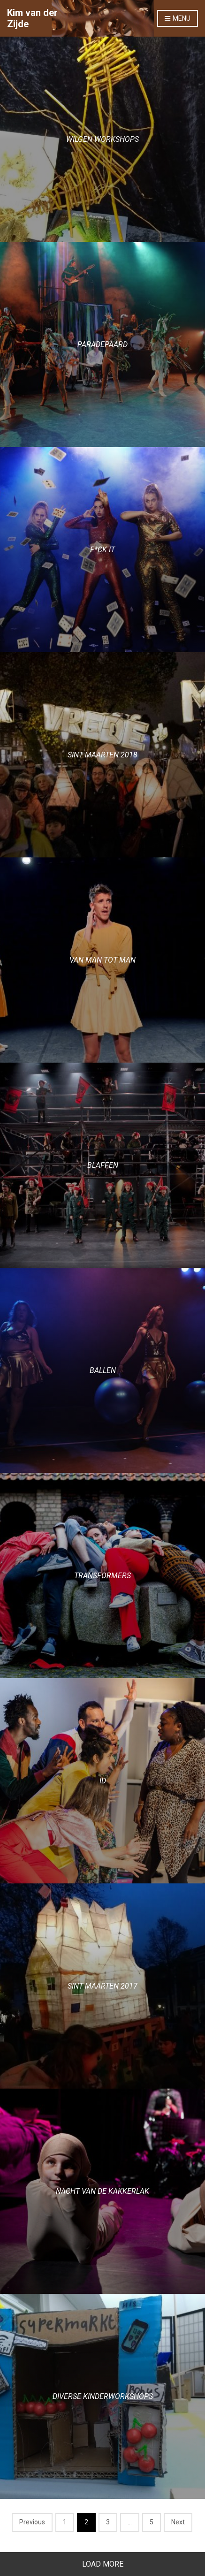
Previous (32, 2522)
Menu (177, 19)
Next (178, 2522)
